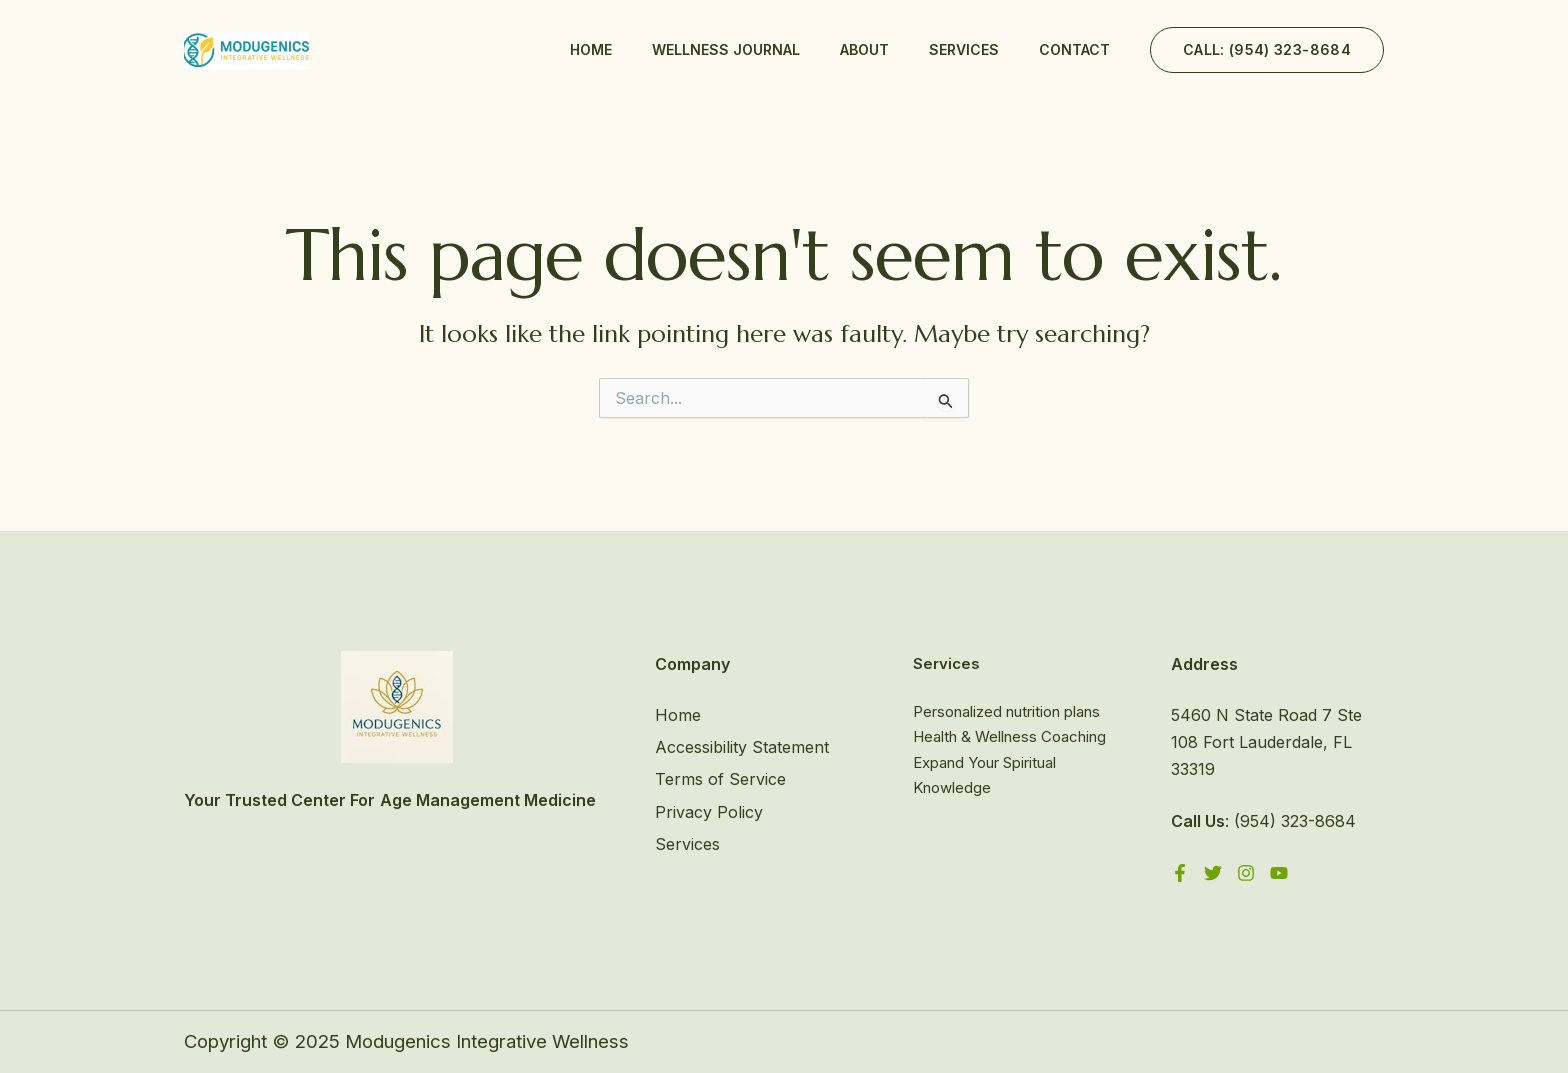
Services (964, 49)
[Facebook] (1180, 873)
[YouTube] (1279, 873)
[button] (1267, 50)
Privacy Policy (709, 812)
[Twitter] (1213, 873)
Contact (1074, 49)
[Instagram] (1246, 873)
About (864, 49)
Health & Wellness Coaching (1009, 736)
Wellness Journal (726, 49)
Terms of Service (720, 779)
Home (591, 49)
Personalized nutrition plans (1006, 711)
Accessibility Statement (742, 747)
